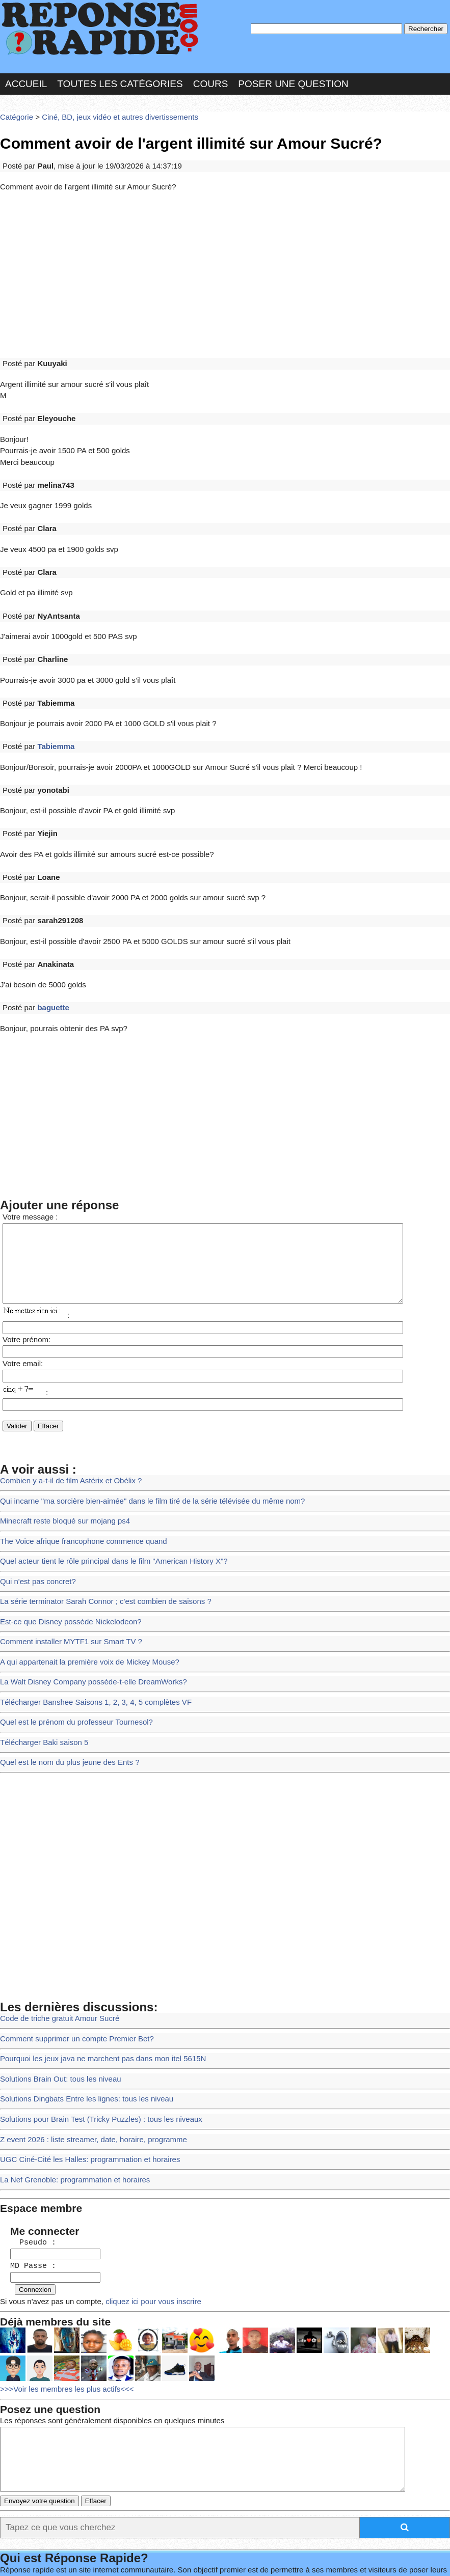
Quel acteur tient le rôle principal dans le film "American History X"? (104, 1487)
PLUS (408, 2558)
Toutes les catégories (119, 78)
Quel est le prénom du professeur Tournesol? (70, 1636)
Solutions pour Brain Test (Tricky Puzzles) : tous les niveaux (93, 2019)
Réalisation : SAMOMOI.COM (333, 2558)
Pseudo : (27, 2132)
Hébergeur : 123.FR (227, 2558)
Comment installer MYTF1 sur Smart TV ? (65, 1561)
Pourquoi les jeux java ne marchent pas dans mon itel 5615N (94, 1963)
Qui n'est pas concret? (34, 1506)
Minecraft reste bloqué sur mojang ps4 (59, 1450)
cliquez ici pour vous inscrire (139, 2186)
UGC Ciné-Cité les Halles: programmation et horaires (82, 2056)
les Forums (154, 2558)
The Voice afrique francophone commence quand (76, 1469)
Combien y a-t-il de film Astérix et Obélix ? (65, 1413)
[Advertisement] (225, 261)
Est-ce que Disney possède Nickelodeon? (65, 1543)
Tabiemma (52, 699)
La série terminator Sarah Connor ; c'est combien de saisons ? (97, 1524)
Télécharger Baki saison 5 (40, 1654)
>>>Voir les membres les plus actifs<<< (61, 2271)
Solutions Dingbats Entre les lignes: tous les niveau (79, 2000)
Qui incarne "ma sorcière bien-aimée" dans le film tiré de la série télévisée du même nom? (140, 1431)
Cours (210, 78)
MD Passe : (27, 2154)
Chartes (25, 2558)
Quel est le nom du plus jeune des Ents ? (64, 1672)
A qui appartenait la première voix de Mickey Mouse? (82, 1580)
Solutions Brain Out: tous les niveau (55, 1981)
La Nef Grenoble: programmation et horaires (69, 2074)
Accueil (26, 78)
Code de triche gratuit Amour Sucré (55, 1926)
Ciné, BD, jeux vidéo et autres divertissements (109, 109)
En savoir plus (242, 2541)
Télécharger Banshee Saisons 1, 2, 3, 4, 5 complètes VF (88, 1617)
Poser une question (293, 78)
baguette (49, 938)
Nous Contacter (86, 2558)
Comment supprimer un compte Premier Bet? (70, 1945)
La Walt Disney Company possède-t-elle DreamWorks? (85, 1598)
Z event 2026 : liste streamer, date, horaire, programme (85, 2037)
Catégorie (15, 109)
